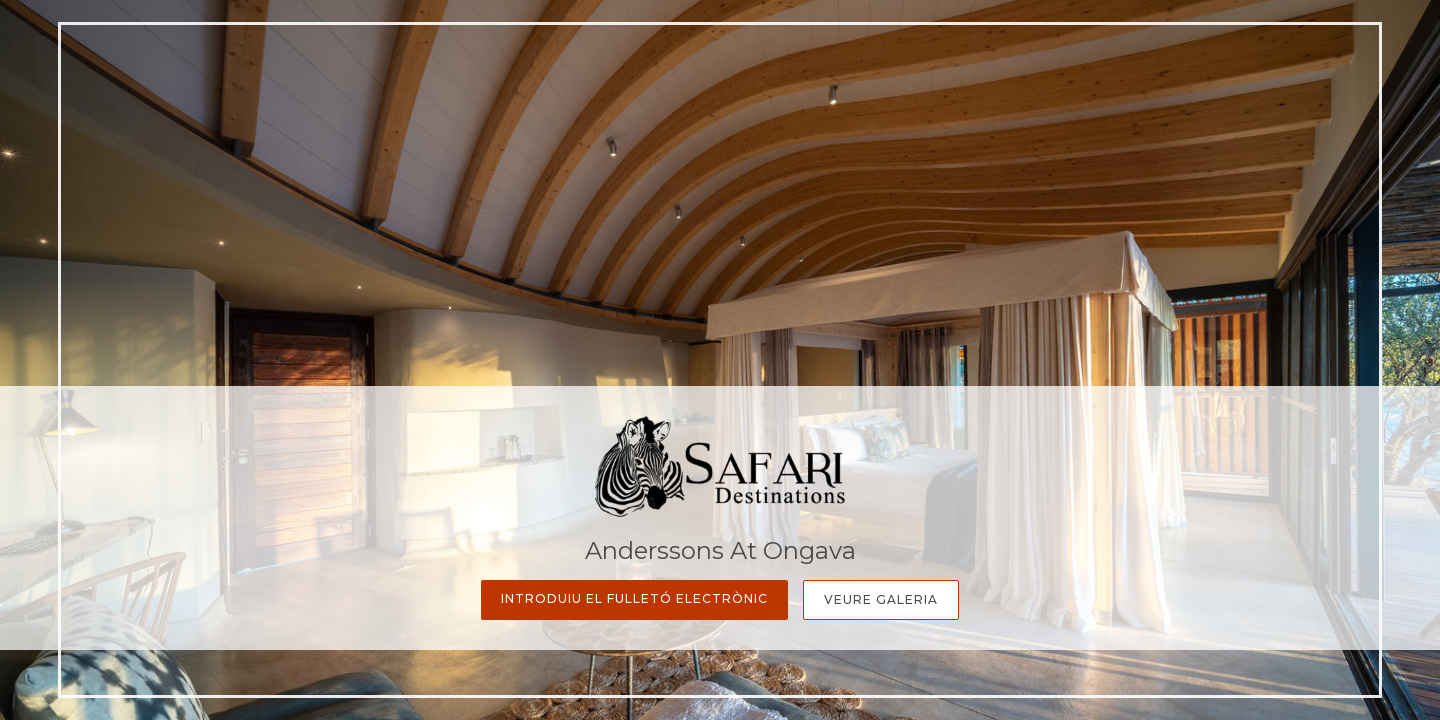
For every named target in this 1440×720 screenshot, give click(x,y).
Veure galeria (881, 599)
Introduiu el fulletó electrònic (634, 598)
